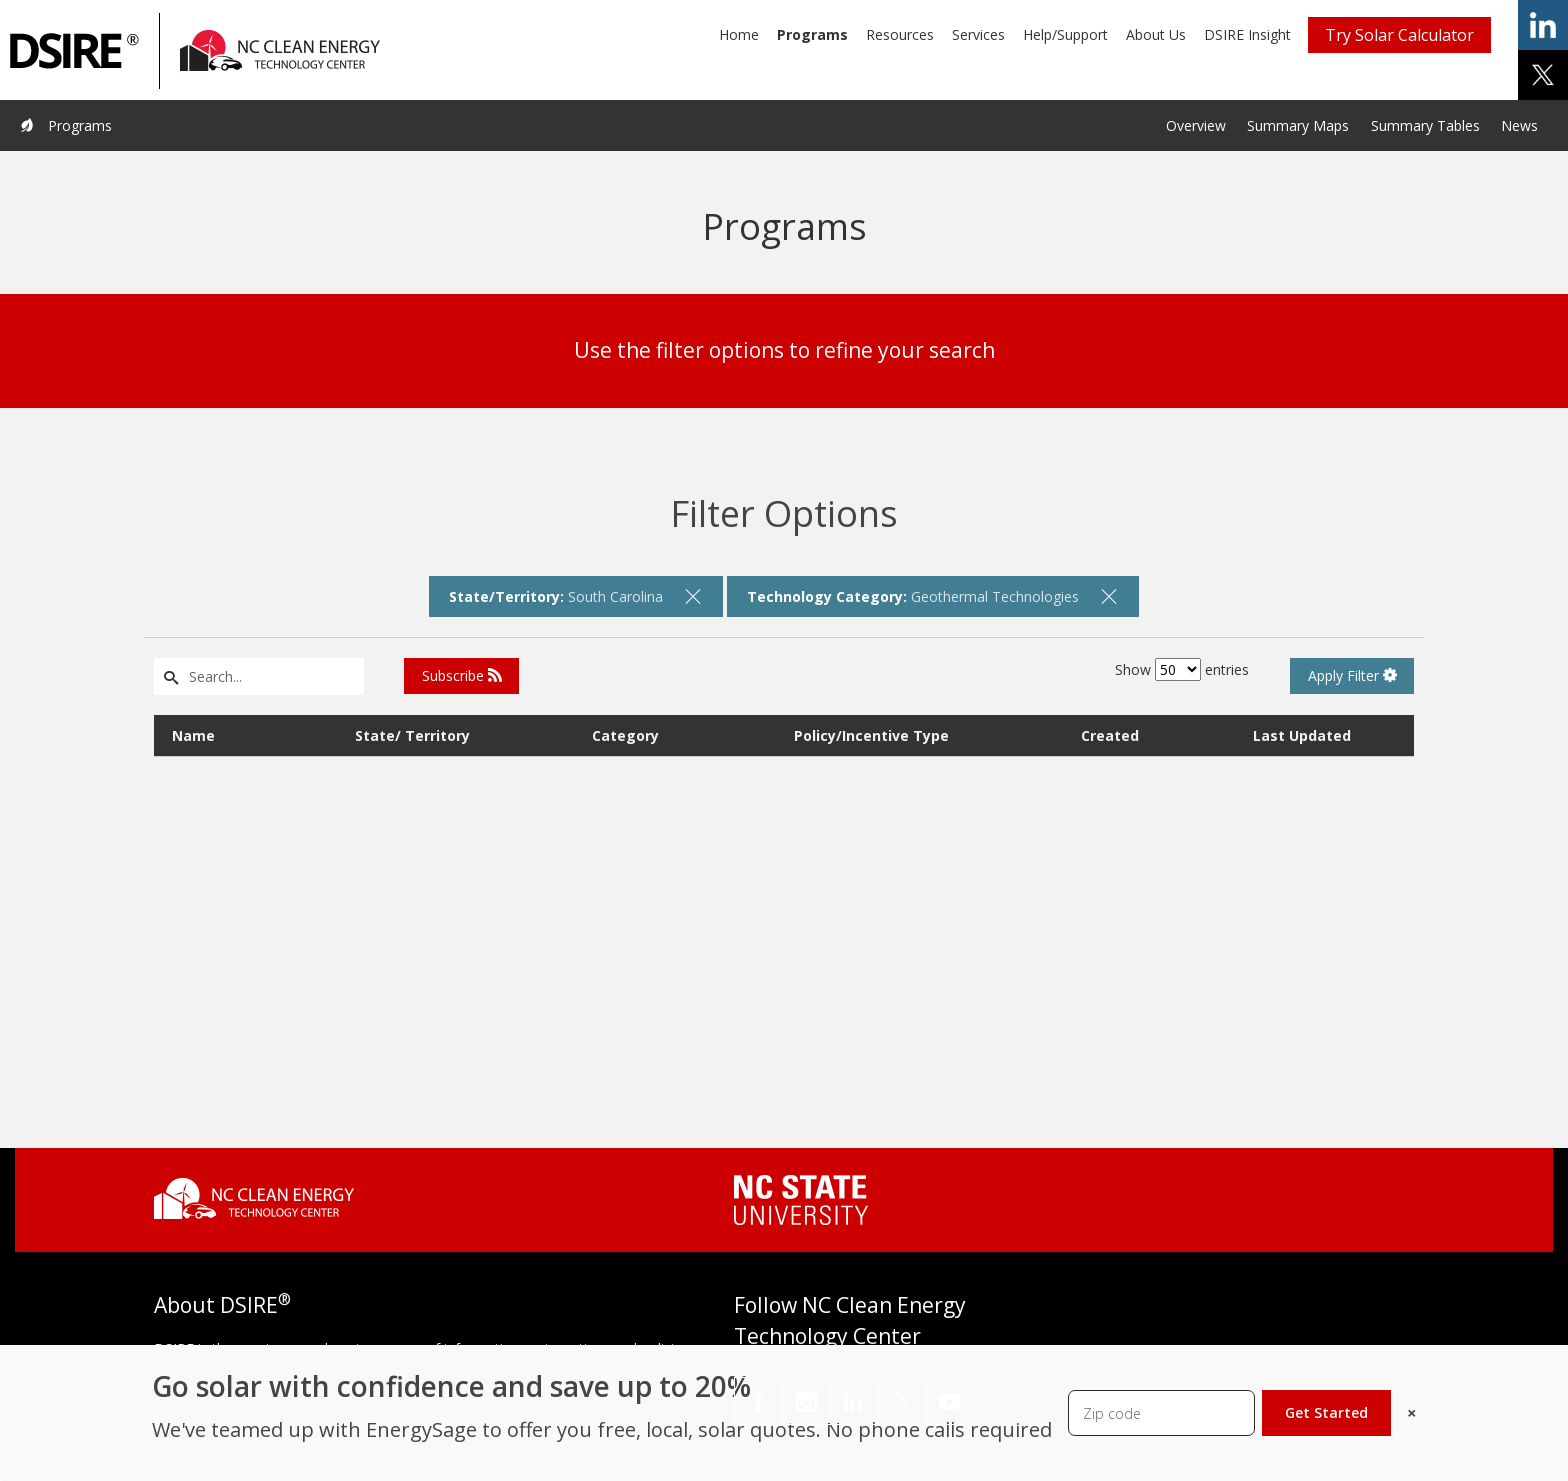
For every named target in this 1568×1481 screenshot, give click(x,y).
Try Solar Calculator (1399, 35)
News (1519, 125)
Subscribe (462, 675)
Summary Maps (1298, 125)
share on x (1543, 75)
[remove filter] (693, 596)
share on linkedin (1543, 25)
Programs (812, 34)
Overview (1196, 125)
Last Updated (1302, 735)
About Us (1156, 34)
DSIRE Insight (1247, 34)
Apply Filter (1352, 675)
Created (1110, 735)
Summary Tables (1425, 125)
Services (978, 34)
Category (625, 735)
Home (739, 34)
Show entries (1182, 669)
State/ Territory (412, 735)
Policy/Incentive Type (871, 735)
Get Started (1326, 1412)
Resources (900, 34)
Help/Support (1065, 34)
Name (193, 735)
